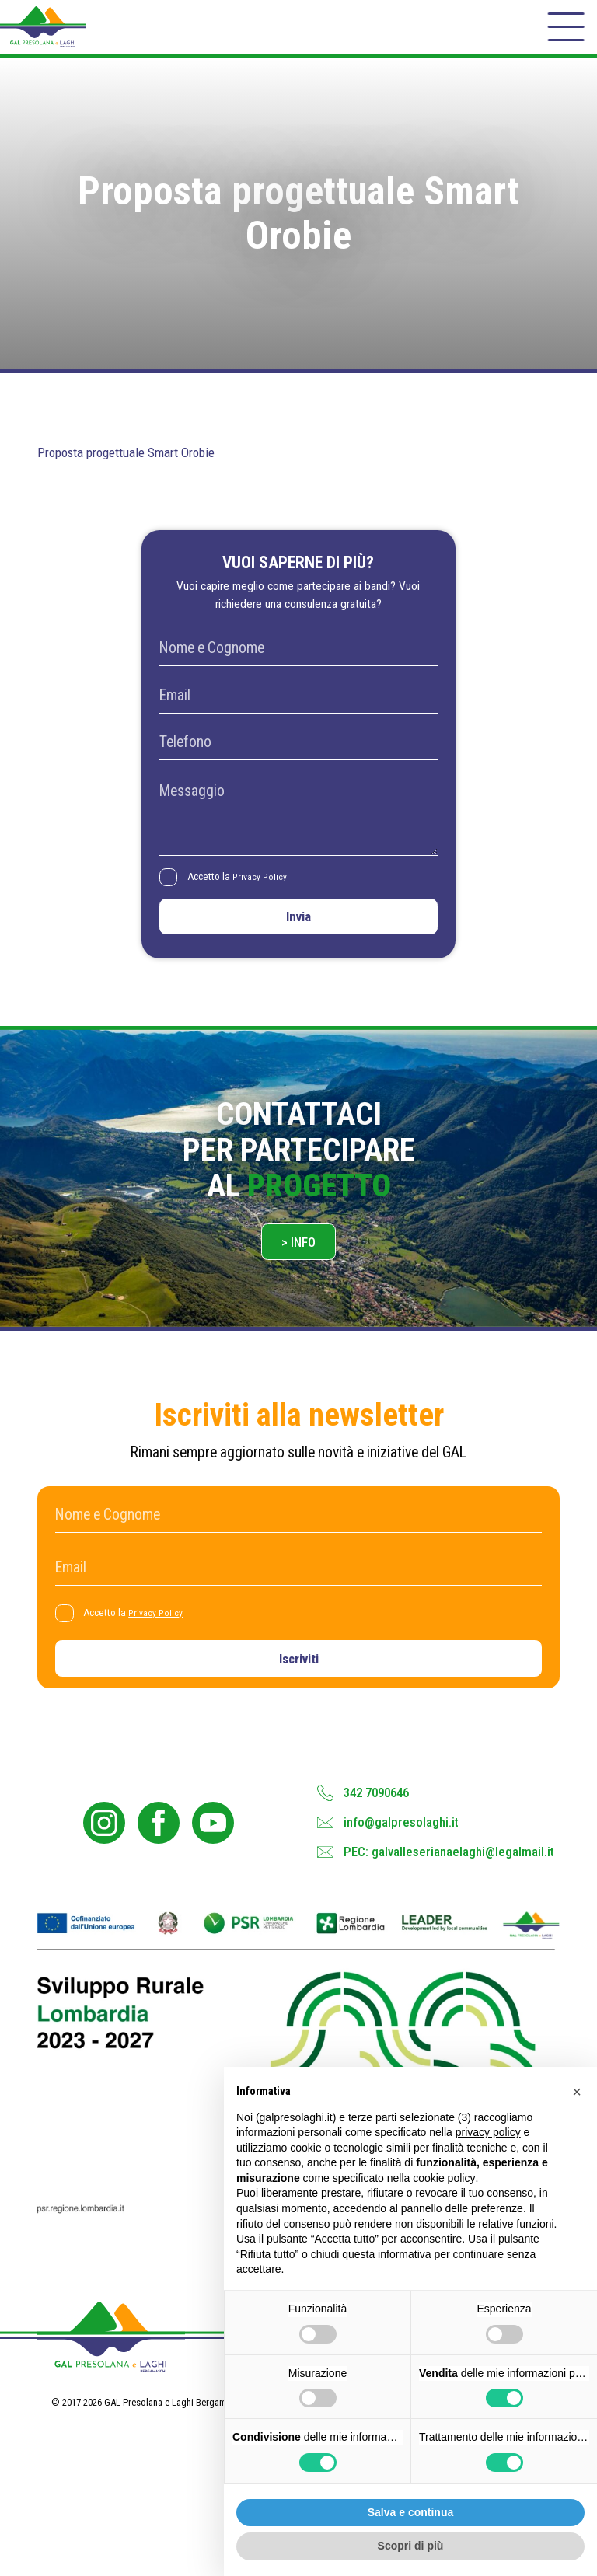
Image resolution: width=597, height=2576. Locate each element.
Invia (298, 937)
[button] (576, 2091)
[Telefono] (298, 757)
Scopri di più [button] (411, 2545)
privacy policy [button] (488, 2132)
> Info (299, 1270)
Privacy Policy (265, 893)
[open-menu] (563, 34)
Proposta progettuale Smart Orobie (140, 467)
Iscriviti (299, 1694)
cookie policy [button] (444, 2178)
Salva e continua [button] (410, 2512)
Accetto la (242, 893)
